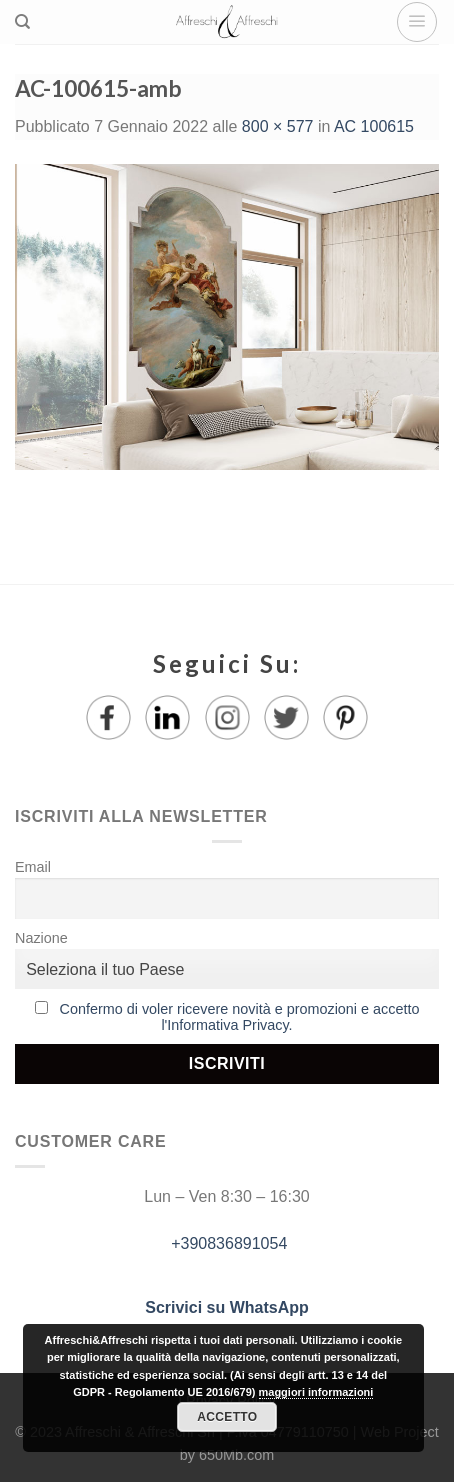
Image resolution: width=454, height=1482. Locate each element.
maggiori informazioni (316, 1392)
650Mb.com (236, 1455)
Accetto (227, 1417)
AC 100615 (374, 126)
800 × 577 (278, 126)
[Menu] (417, 22)
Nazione (41, 938)
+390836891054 (227, 1243)
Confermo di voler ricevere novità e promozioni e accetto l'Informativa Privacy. (240, 1017)
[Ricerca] (22, 22)
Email (33, 867)
